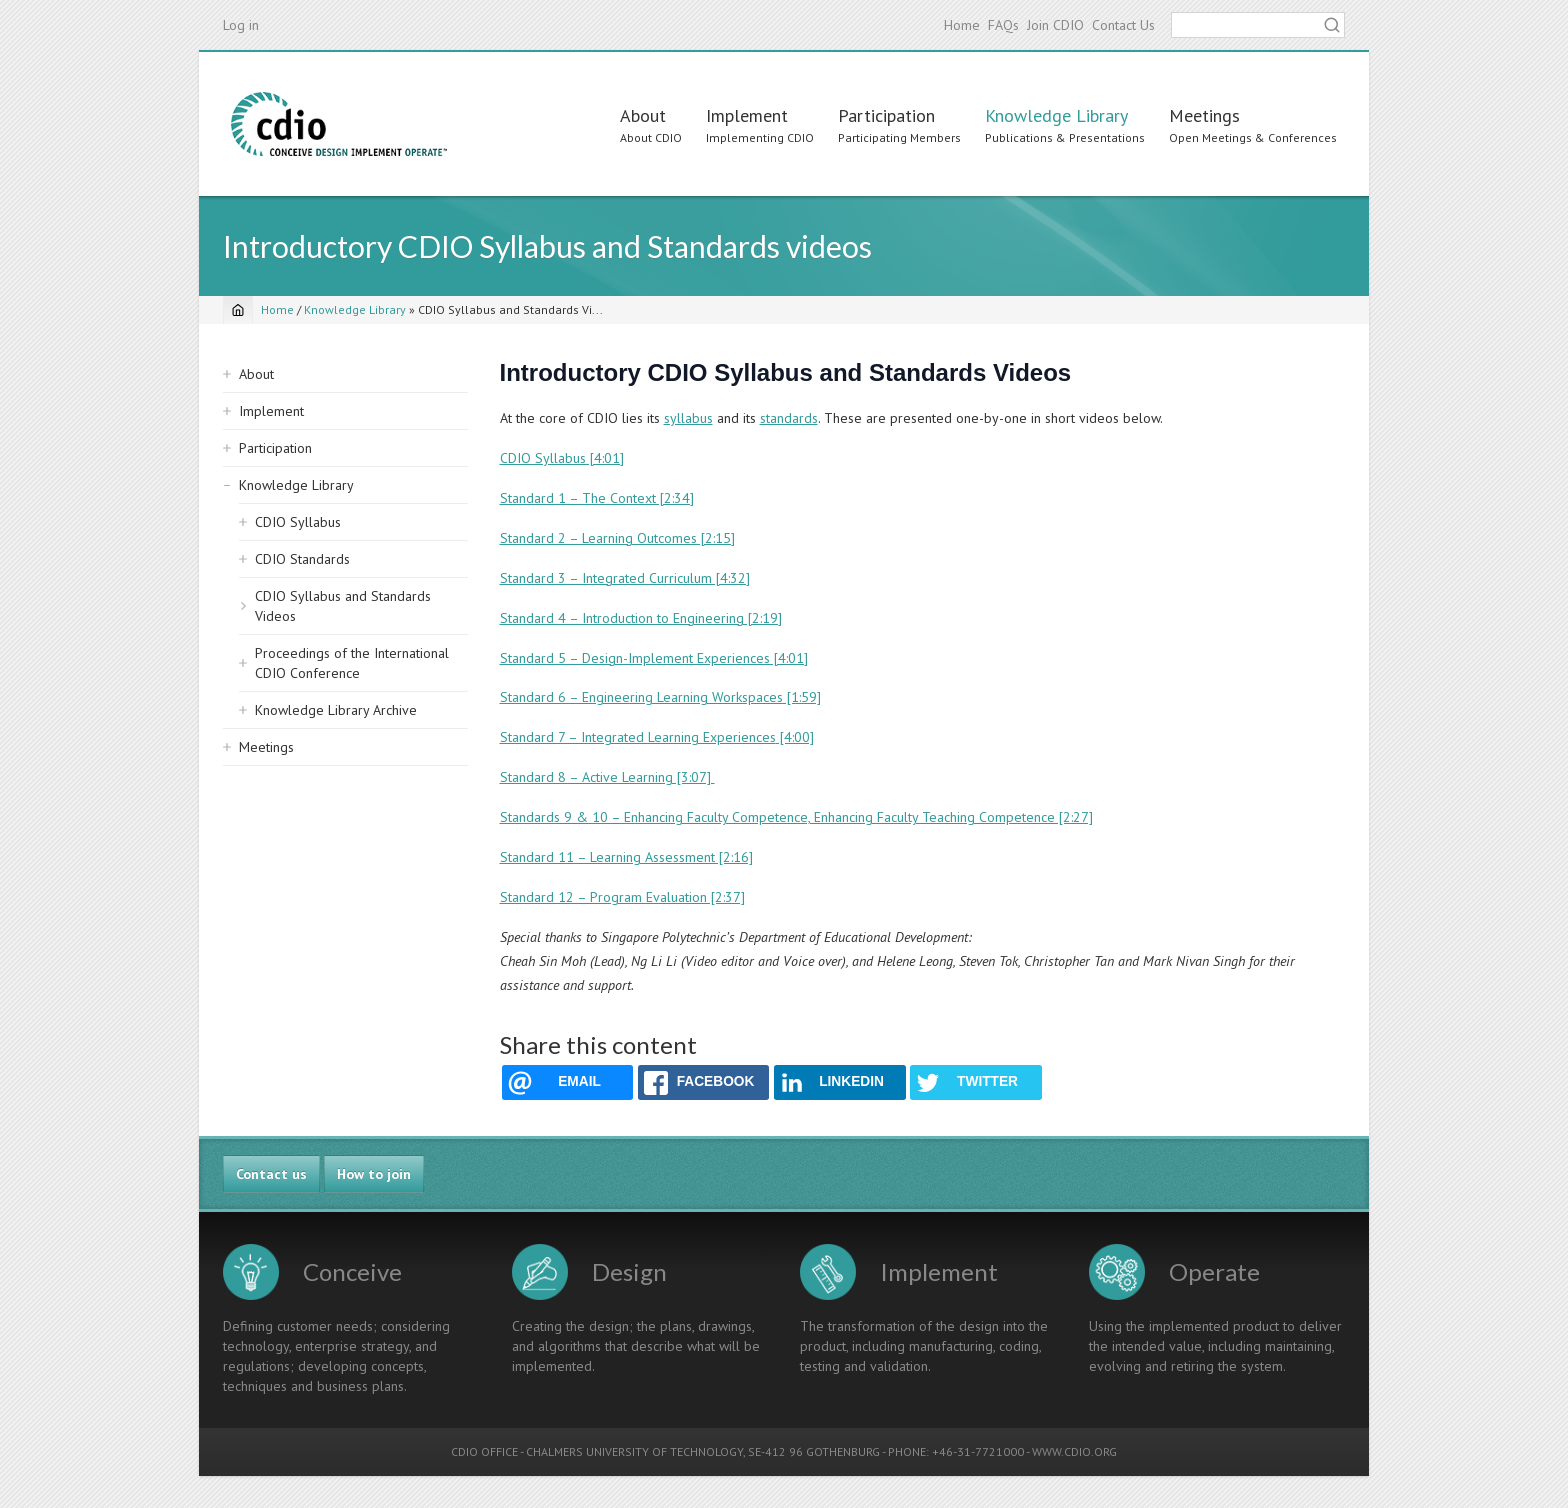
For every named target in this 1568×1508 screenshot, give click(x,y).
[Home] (238, 310)
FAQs (1003, 25)
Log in (241, 25)
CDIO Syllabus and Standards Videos (343, 606)
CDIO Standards (302, 559)
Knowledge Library (1056, 115)
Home (962, 25)
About (643, 115)
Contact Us (1123, 25)
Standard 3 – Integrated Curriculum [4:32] (625, 578)
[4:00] (795, 737)
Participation (886, 115)
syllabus (688, 418)
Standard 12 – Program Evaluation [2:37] (622, 897)
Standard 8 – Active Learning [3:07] (607, 777)
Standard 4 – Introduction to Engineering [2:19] (641, 618)
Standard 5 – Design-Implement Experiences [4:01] (654, 658)
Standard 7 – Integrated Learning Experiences (638, 737)
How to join (374, 1174)
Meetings (1204, 115)
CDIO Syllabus (298, 522)
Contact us (271, 1174)
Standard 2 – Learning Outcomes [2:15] (617, 538)
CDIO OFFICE (484, 1451)
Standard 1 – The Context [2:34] (597, 498)
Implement (747, 115)
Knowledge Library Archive (336, 710)
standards (789, 418)
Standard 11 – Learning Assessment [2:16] (626, 857)
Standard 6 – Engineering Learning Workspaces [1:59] (660, 697)
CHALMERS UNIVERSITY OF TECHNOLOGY (634, 1451)
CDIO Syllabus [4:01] (562, 458)
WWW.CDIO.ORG (1074, 1451)
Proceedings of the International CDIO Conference (352, 663)
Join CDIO (1055, 25)
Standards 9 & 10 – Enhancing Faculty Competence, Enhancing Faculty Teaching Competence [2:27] (796, 817)
